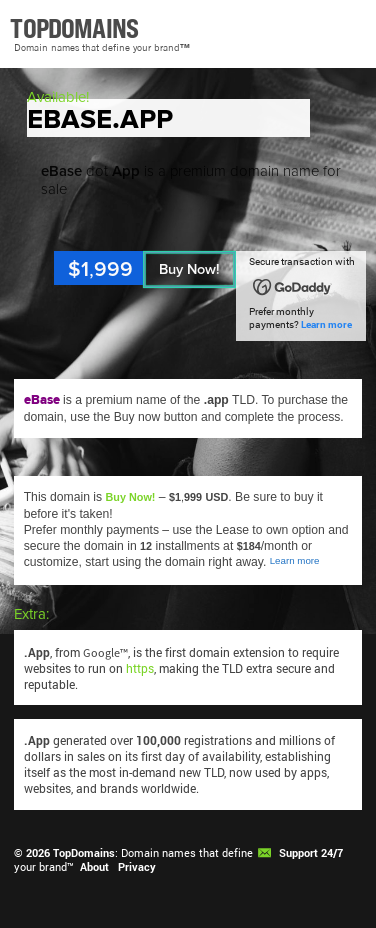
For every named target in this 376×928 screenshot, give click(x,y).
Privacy (137, 867)
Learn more (326, 324)
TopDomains (84, 853)
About (94, 867)
